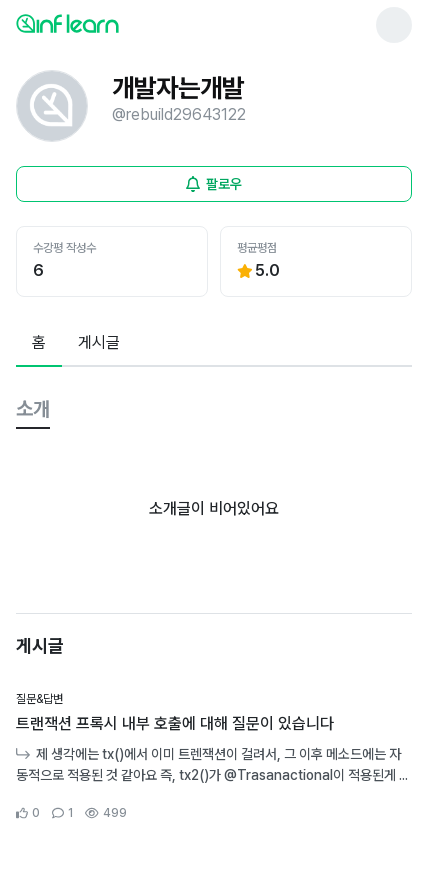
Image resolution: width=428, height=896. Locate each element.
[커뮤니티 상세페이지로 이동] (214, 757)
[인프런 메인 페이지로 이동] (116, 23)
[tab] (39, 344)
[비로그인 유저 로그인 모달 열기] (214, 184)
